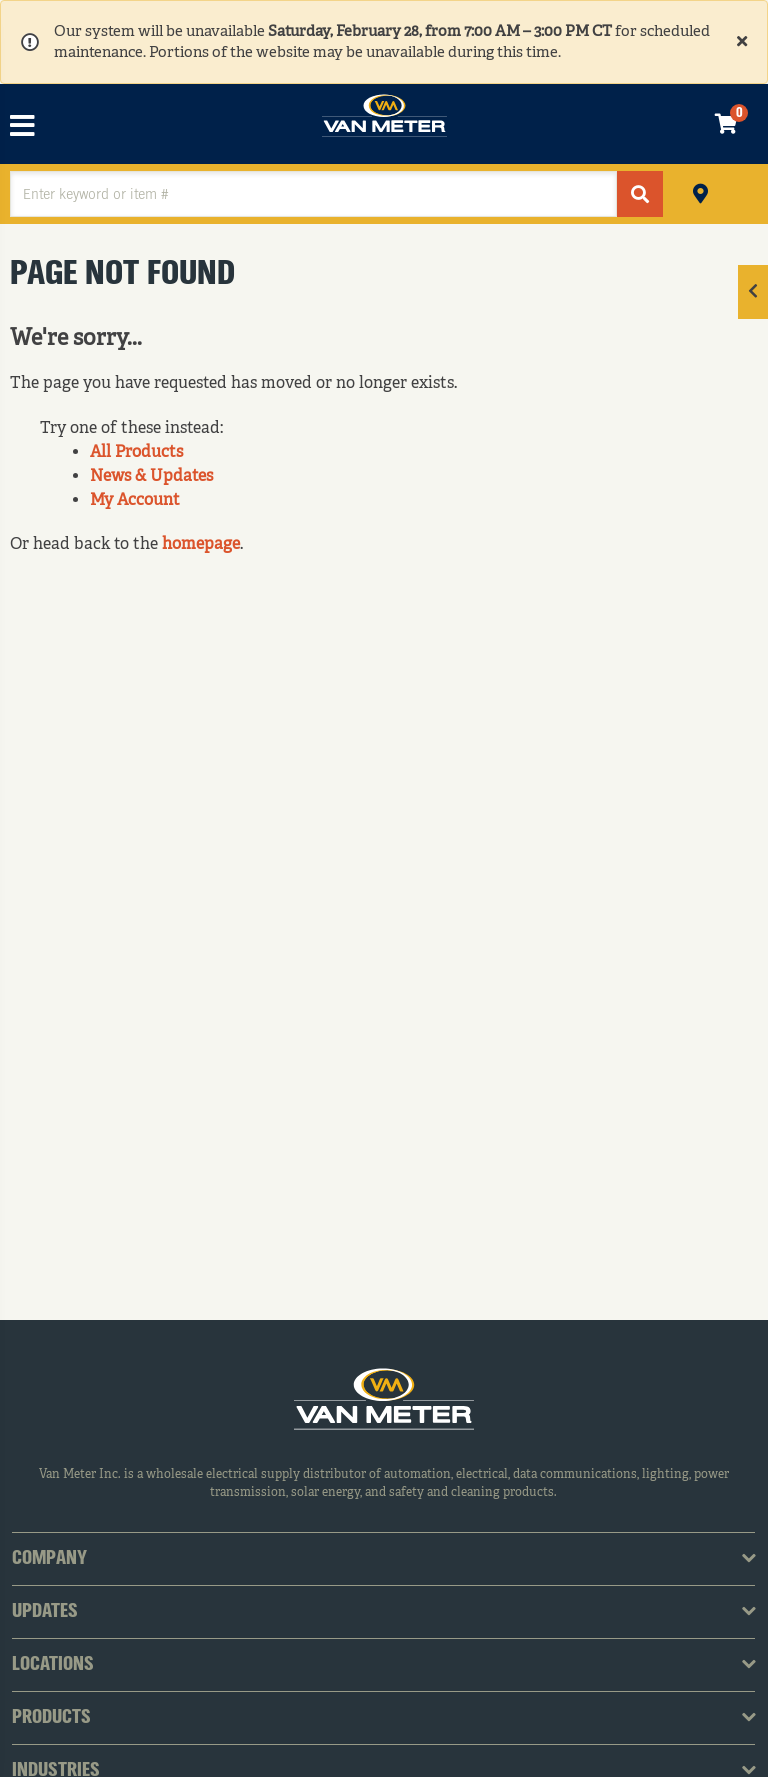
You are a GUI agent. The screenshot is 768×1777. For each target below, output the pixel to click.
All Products (136, 453)
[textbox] (313, 194)
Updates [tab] (45, 1612)
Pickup (700, 191)
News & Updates (151, 477)
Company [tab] (49, 1559)
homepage (201, 545)
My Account (135, 501)
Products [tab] (51, 1718)
